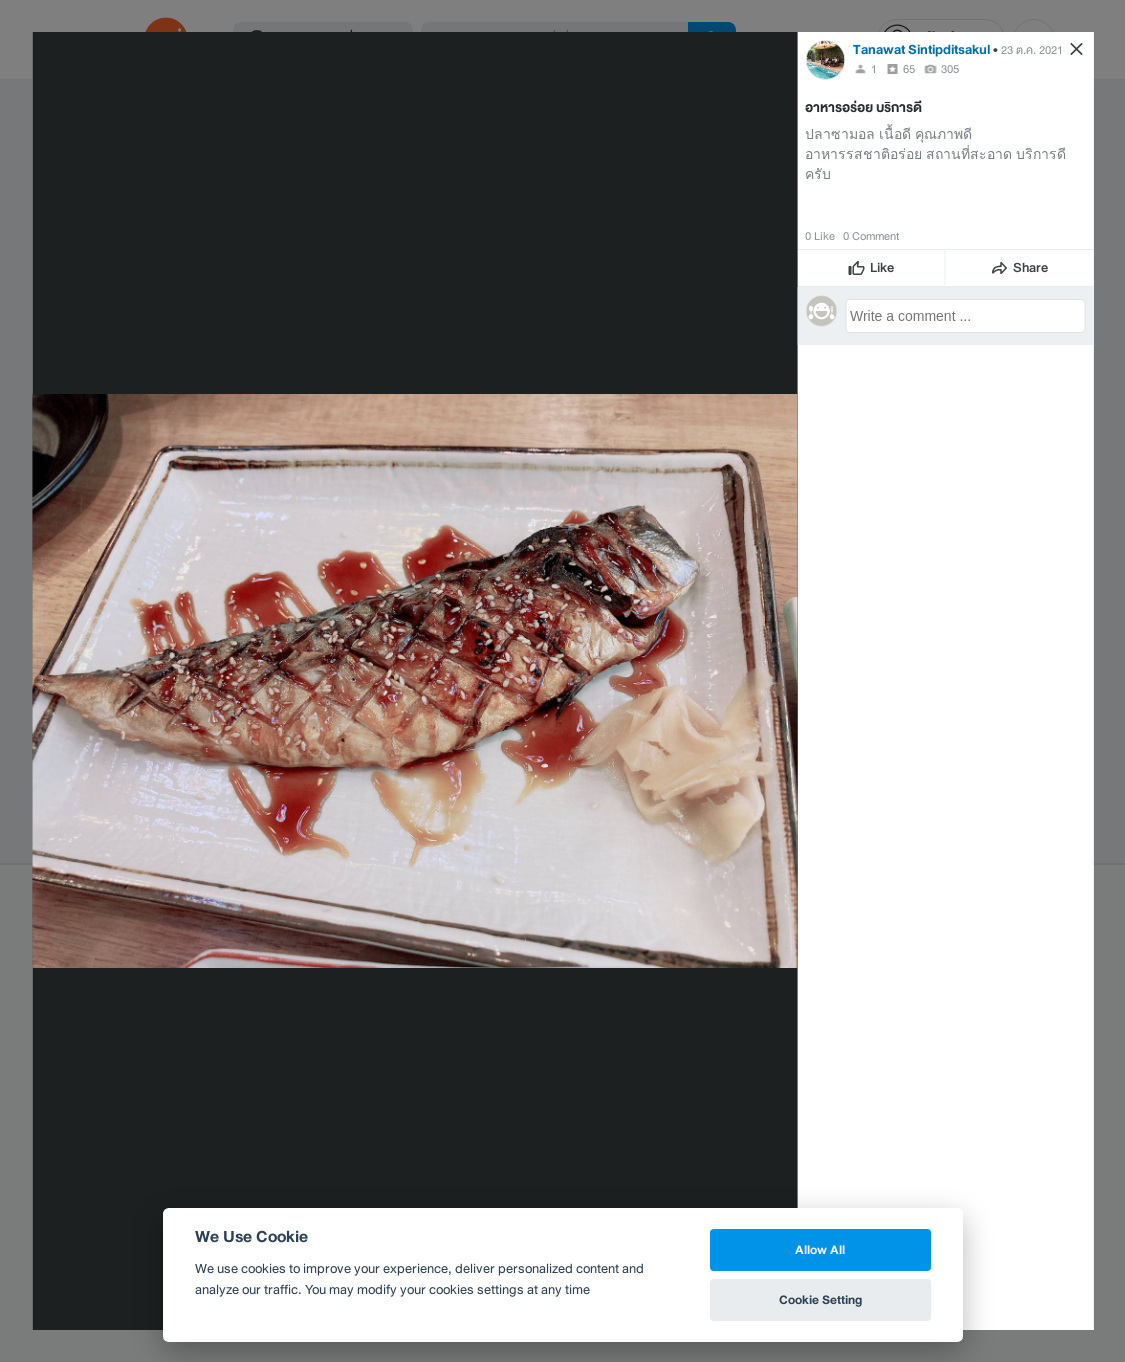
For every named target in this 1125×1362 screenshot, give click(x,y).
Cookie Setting (820, 1299)
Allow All (820, 1249)
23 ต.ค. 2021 (1032, 50)
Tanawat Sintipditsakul (921, 49)
